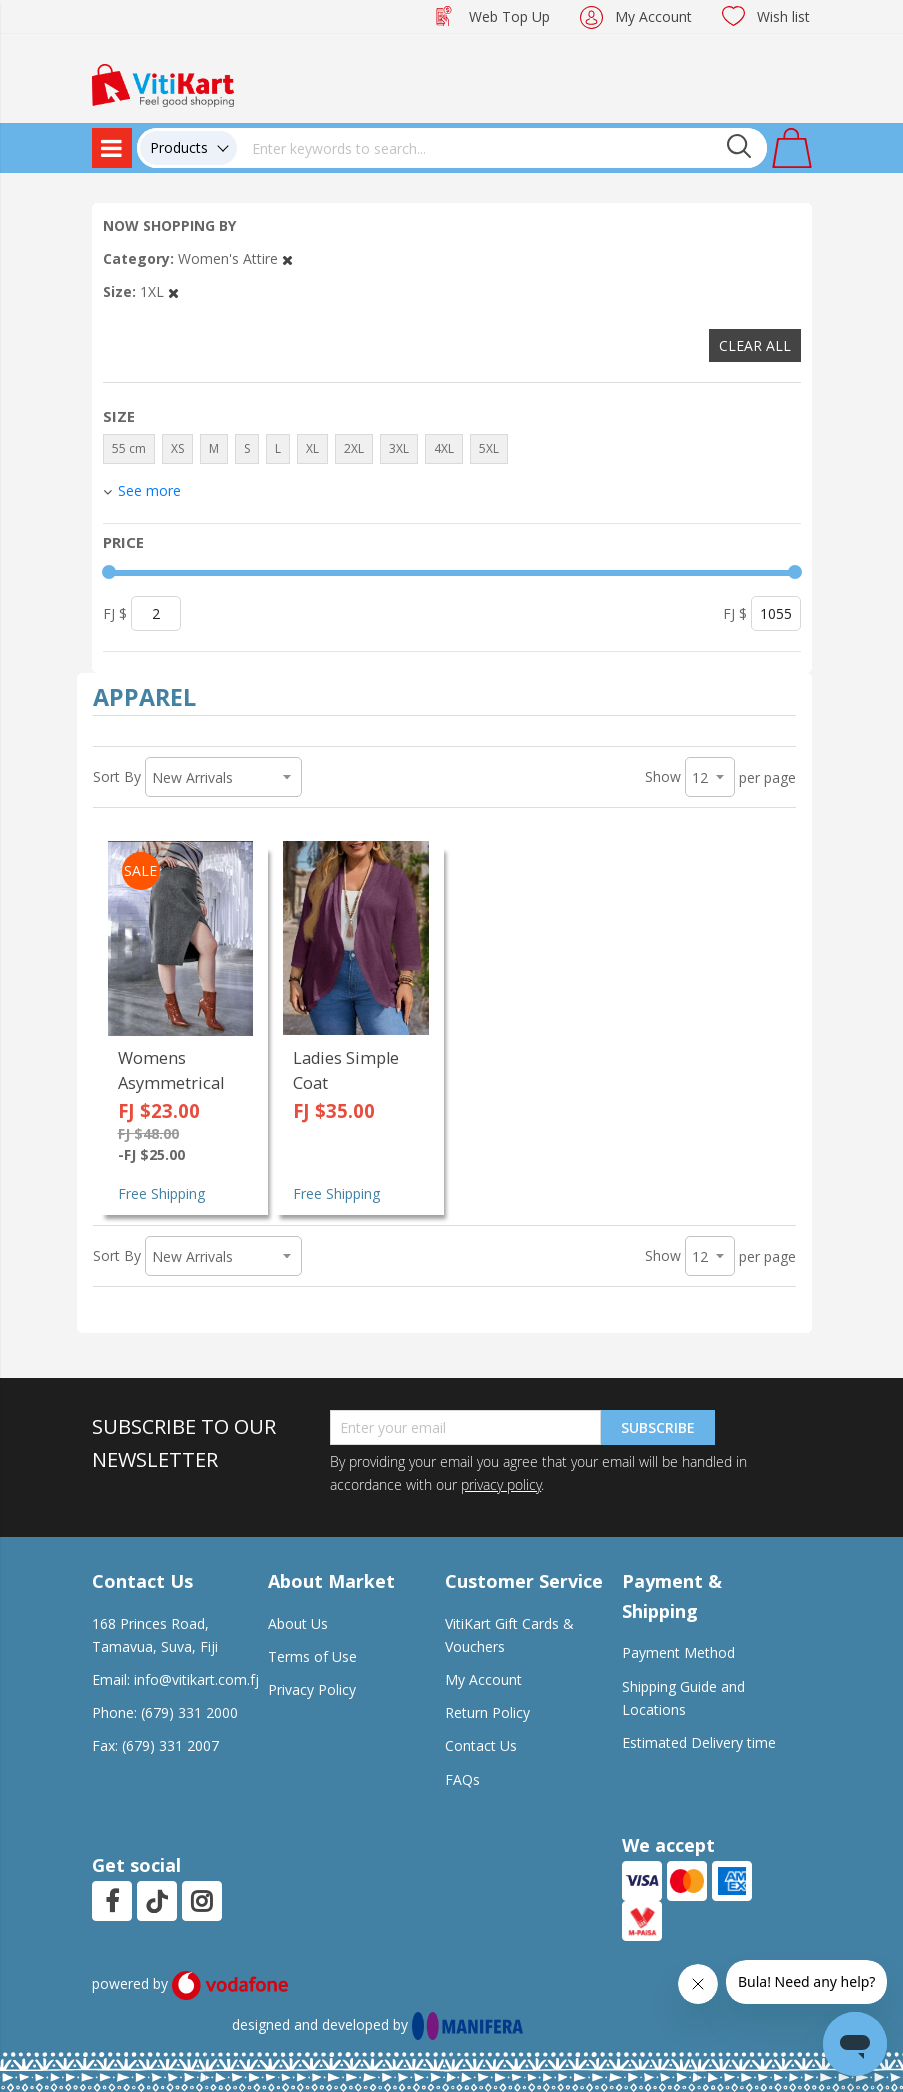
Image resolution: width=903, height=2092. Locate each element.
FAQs (462, 1779)
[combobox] (502, 148)
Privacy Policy (312, 1689)
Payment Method (678, 1652)
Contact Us (481, 1745)
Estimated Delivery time (699, 1742)
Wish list (783, 16)
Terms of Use (312, 1656)
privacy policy (501, 1484)
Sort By (117, 776)
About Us (298, 1623)
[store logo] (163, 83)
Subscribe (658, 1427)
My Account (653, 16)
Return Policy (487, 1712)
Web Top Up (509, 16)
